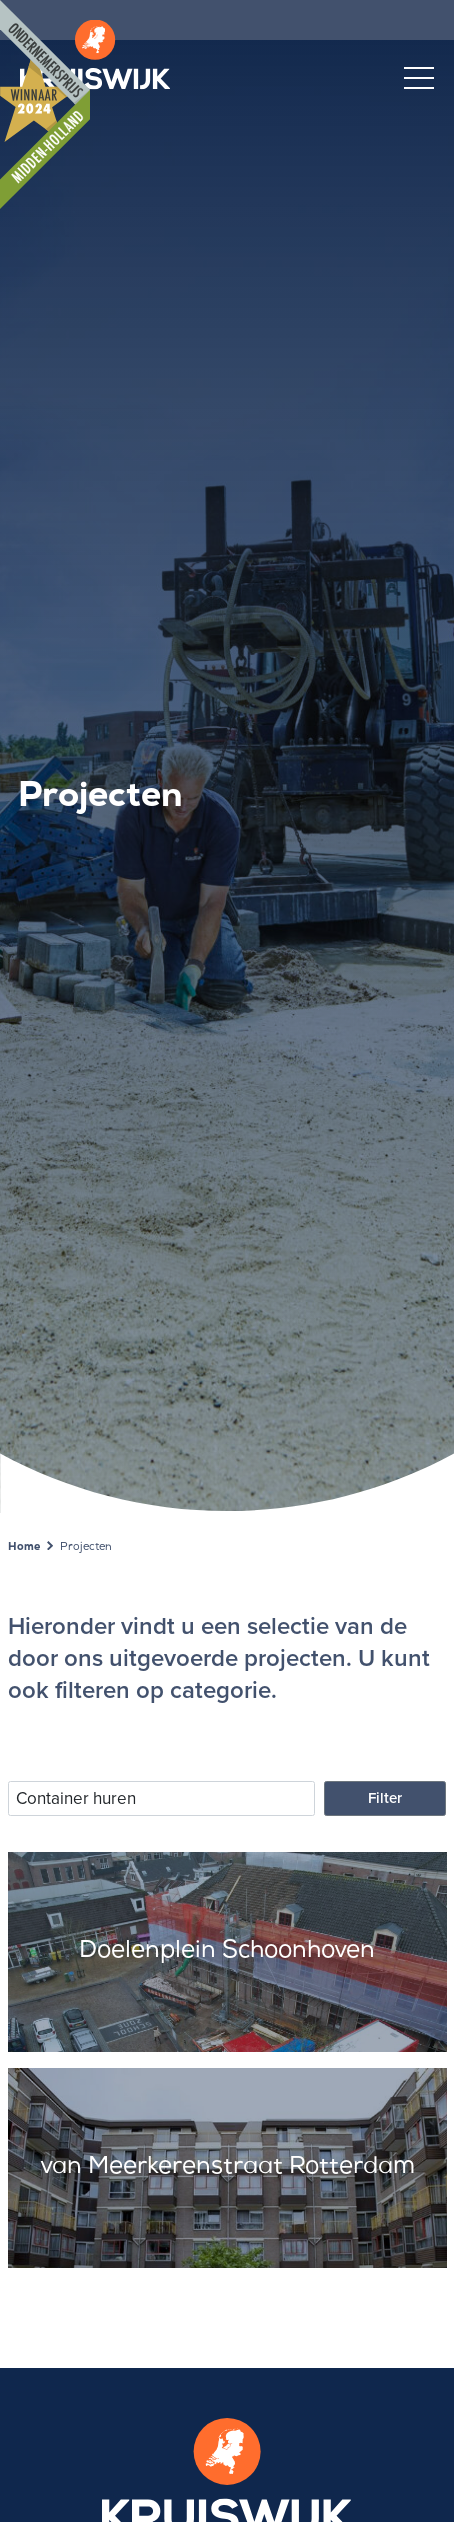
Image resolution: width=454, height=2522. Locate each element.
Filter (385, 1798)
